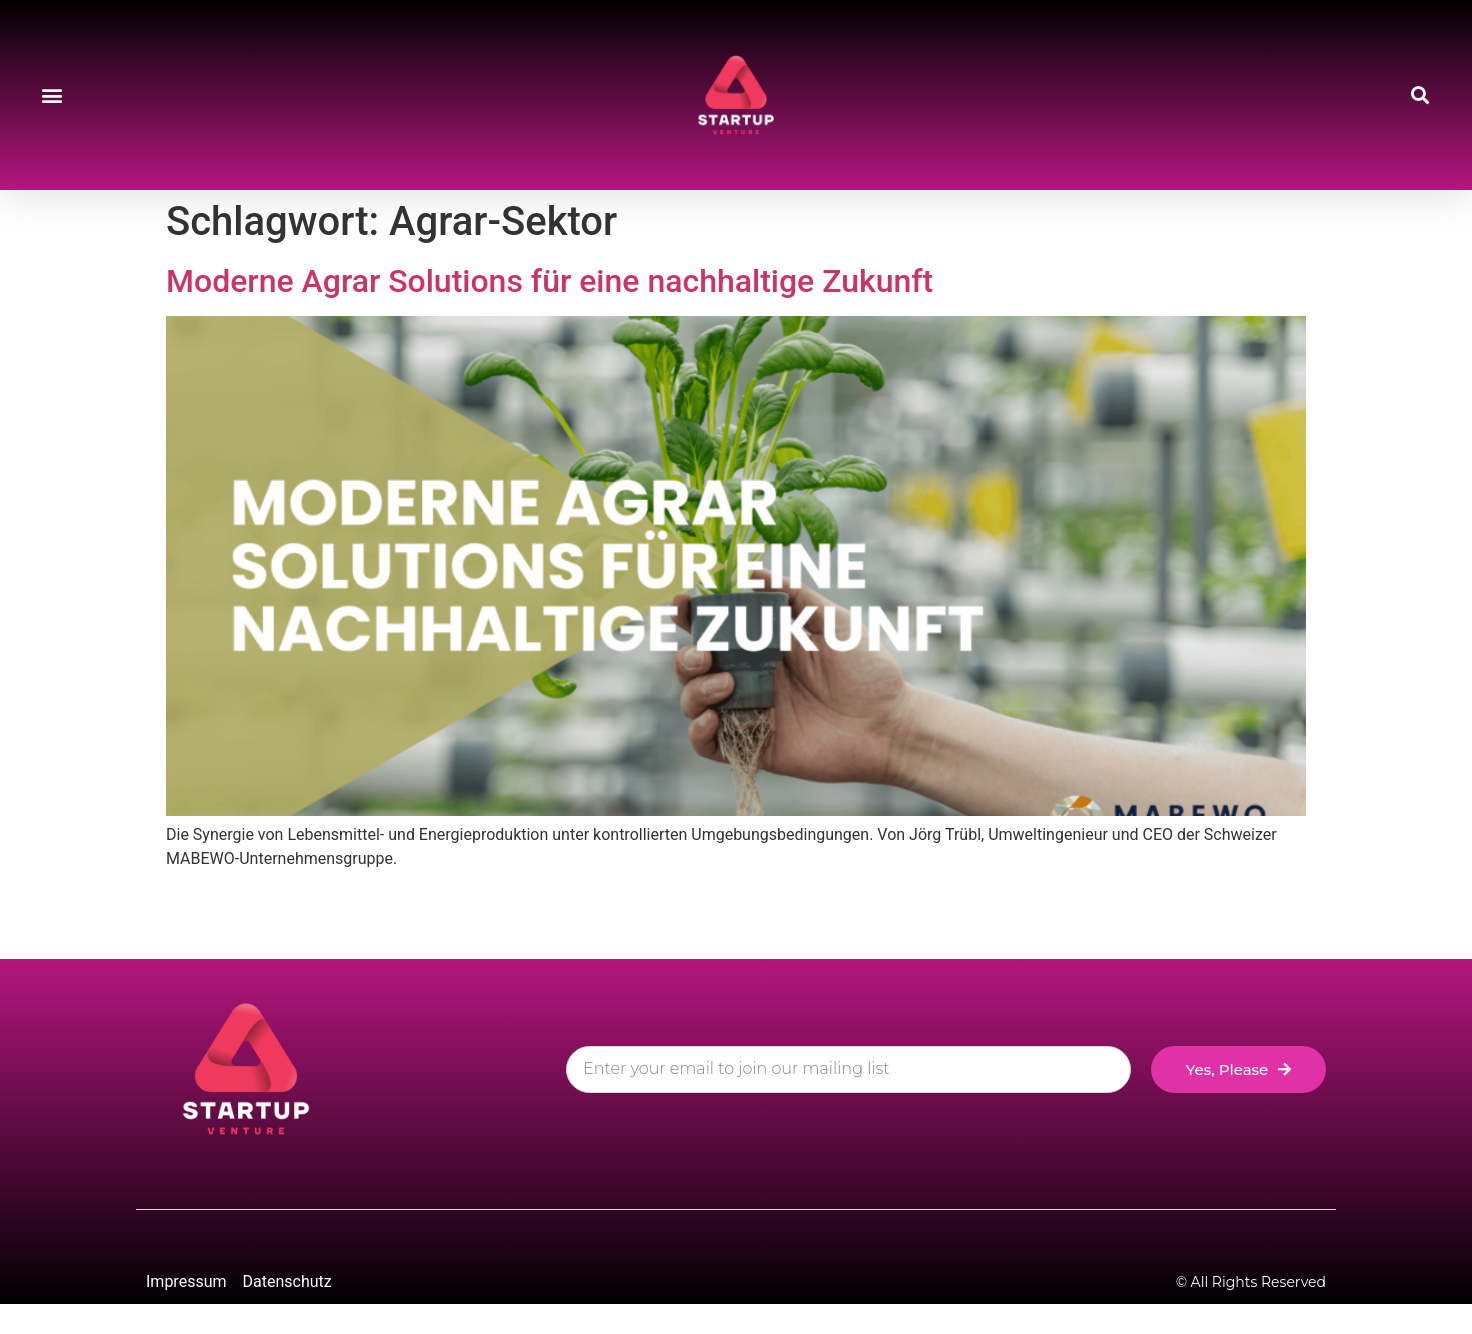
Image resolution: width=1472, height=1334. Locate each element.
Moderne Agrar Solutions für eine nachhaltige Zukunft (549, 281)
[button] (51, 95)
